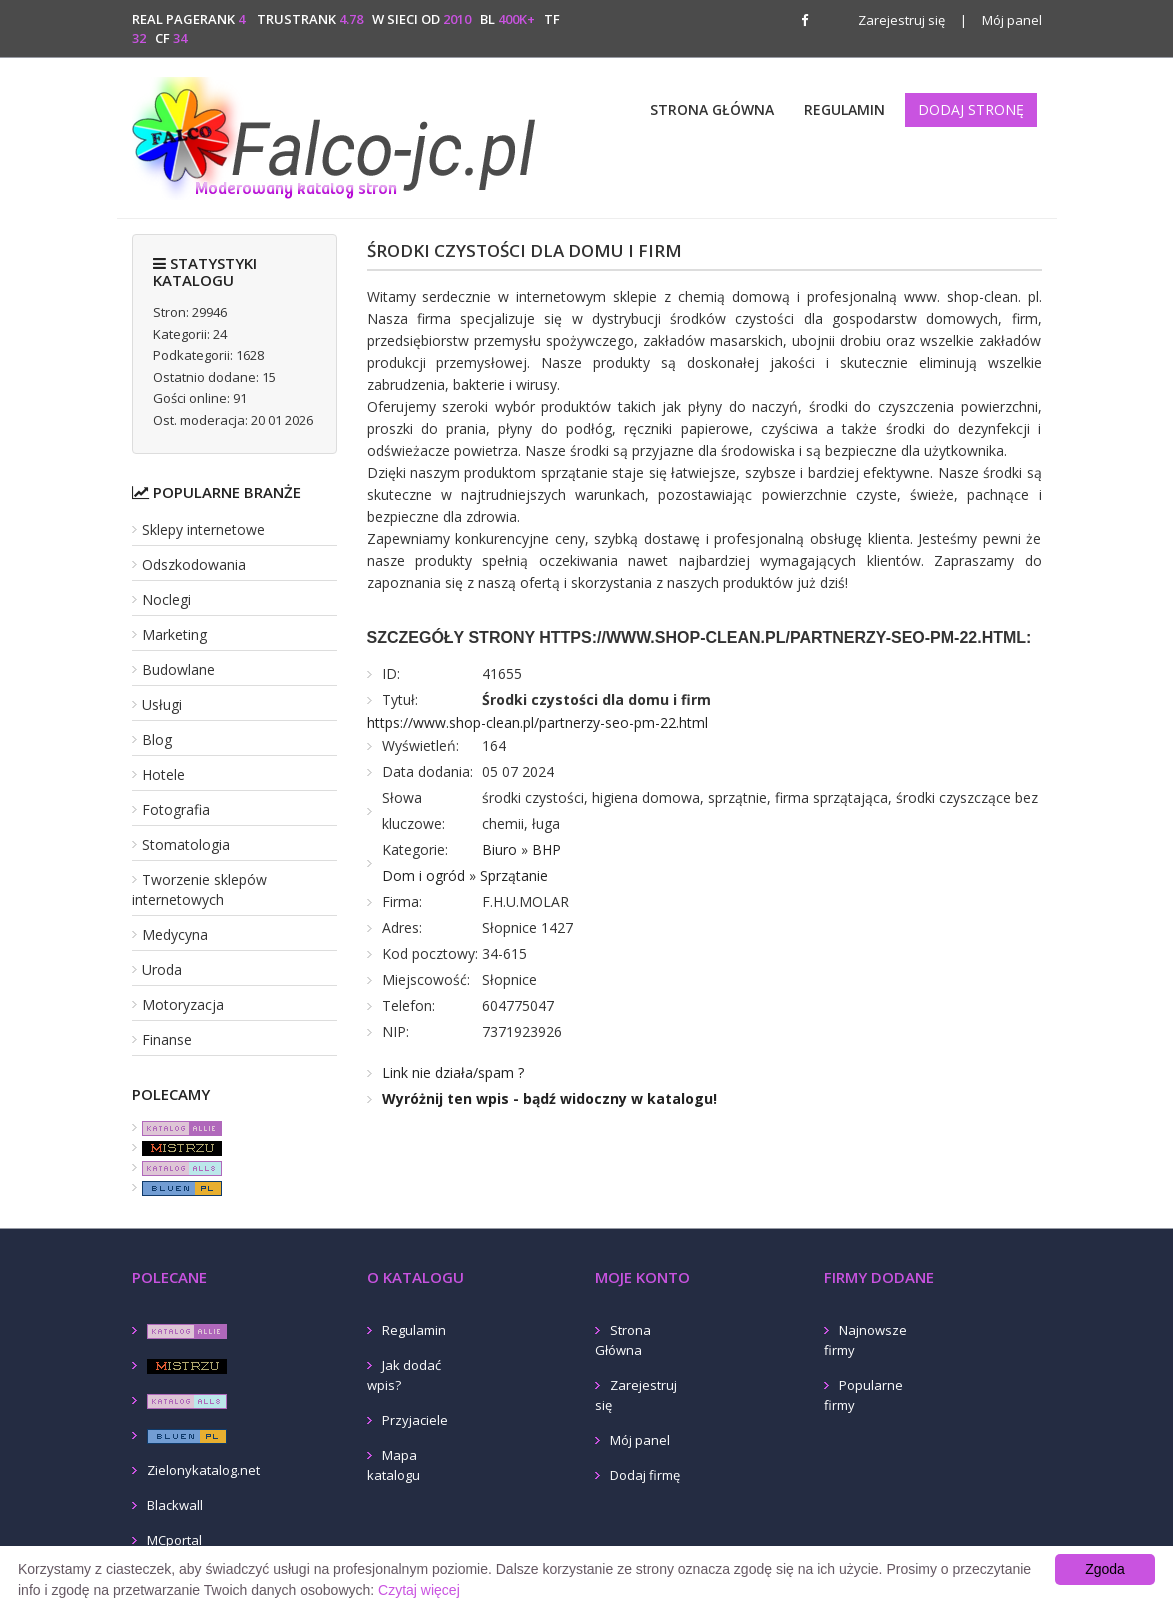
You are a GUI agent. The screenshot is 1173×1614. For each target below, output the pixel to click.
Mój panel (1001, 20)
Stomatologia (186, 844)
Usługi (162, 704)
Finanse (167, 1039)
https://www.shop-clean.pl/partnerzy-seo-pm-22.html (537, 722)
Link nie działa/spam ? (453, 1072)
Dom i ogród (423, 875)
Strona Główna (712, 109)
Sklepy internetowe (203, 529)
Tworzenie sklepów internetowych (199, 889)
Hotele (163, 774)
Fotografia (176, 809)
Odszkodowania (194, 564)
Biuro (499, 849)
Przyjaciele (415, 1420)
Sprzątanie (514, 875)
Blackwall (175, 1505)
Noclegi (166, 599)
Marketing (174, 634)
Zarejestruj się (901, 20)
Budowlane (178, 669)
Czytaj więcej (419, 1590)
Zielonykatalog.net (203, 1470)
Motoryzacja (183, 1004)
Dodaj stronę (971, 109)
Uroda (162, 969)
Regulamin (844, 109)
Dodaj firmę (645, 1475)
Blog (157, 739)
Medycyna (175, 934)
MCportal (174, 1540)
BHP (546, 849)
